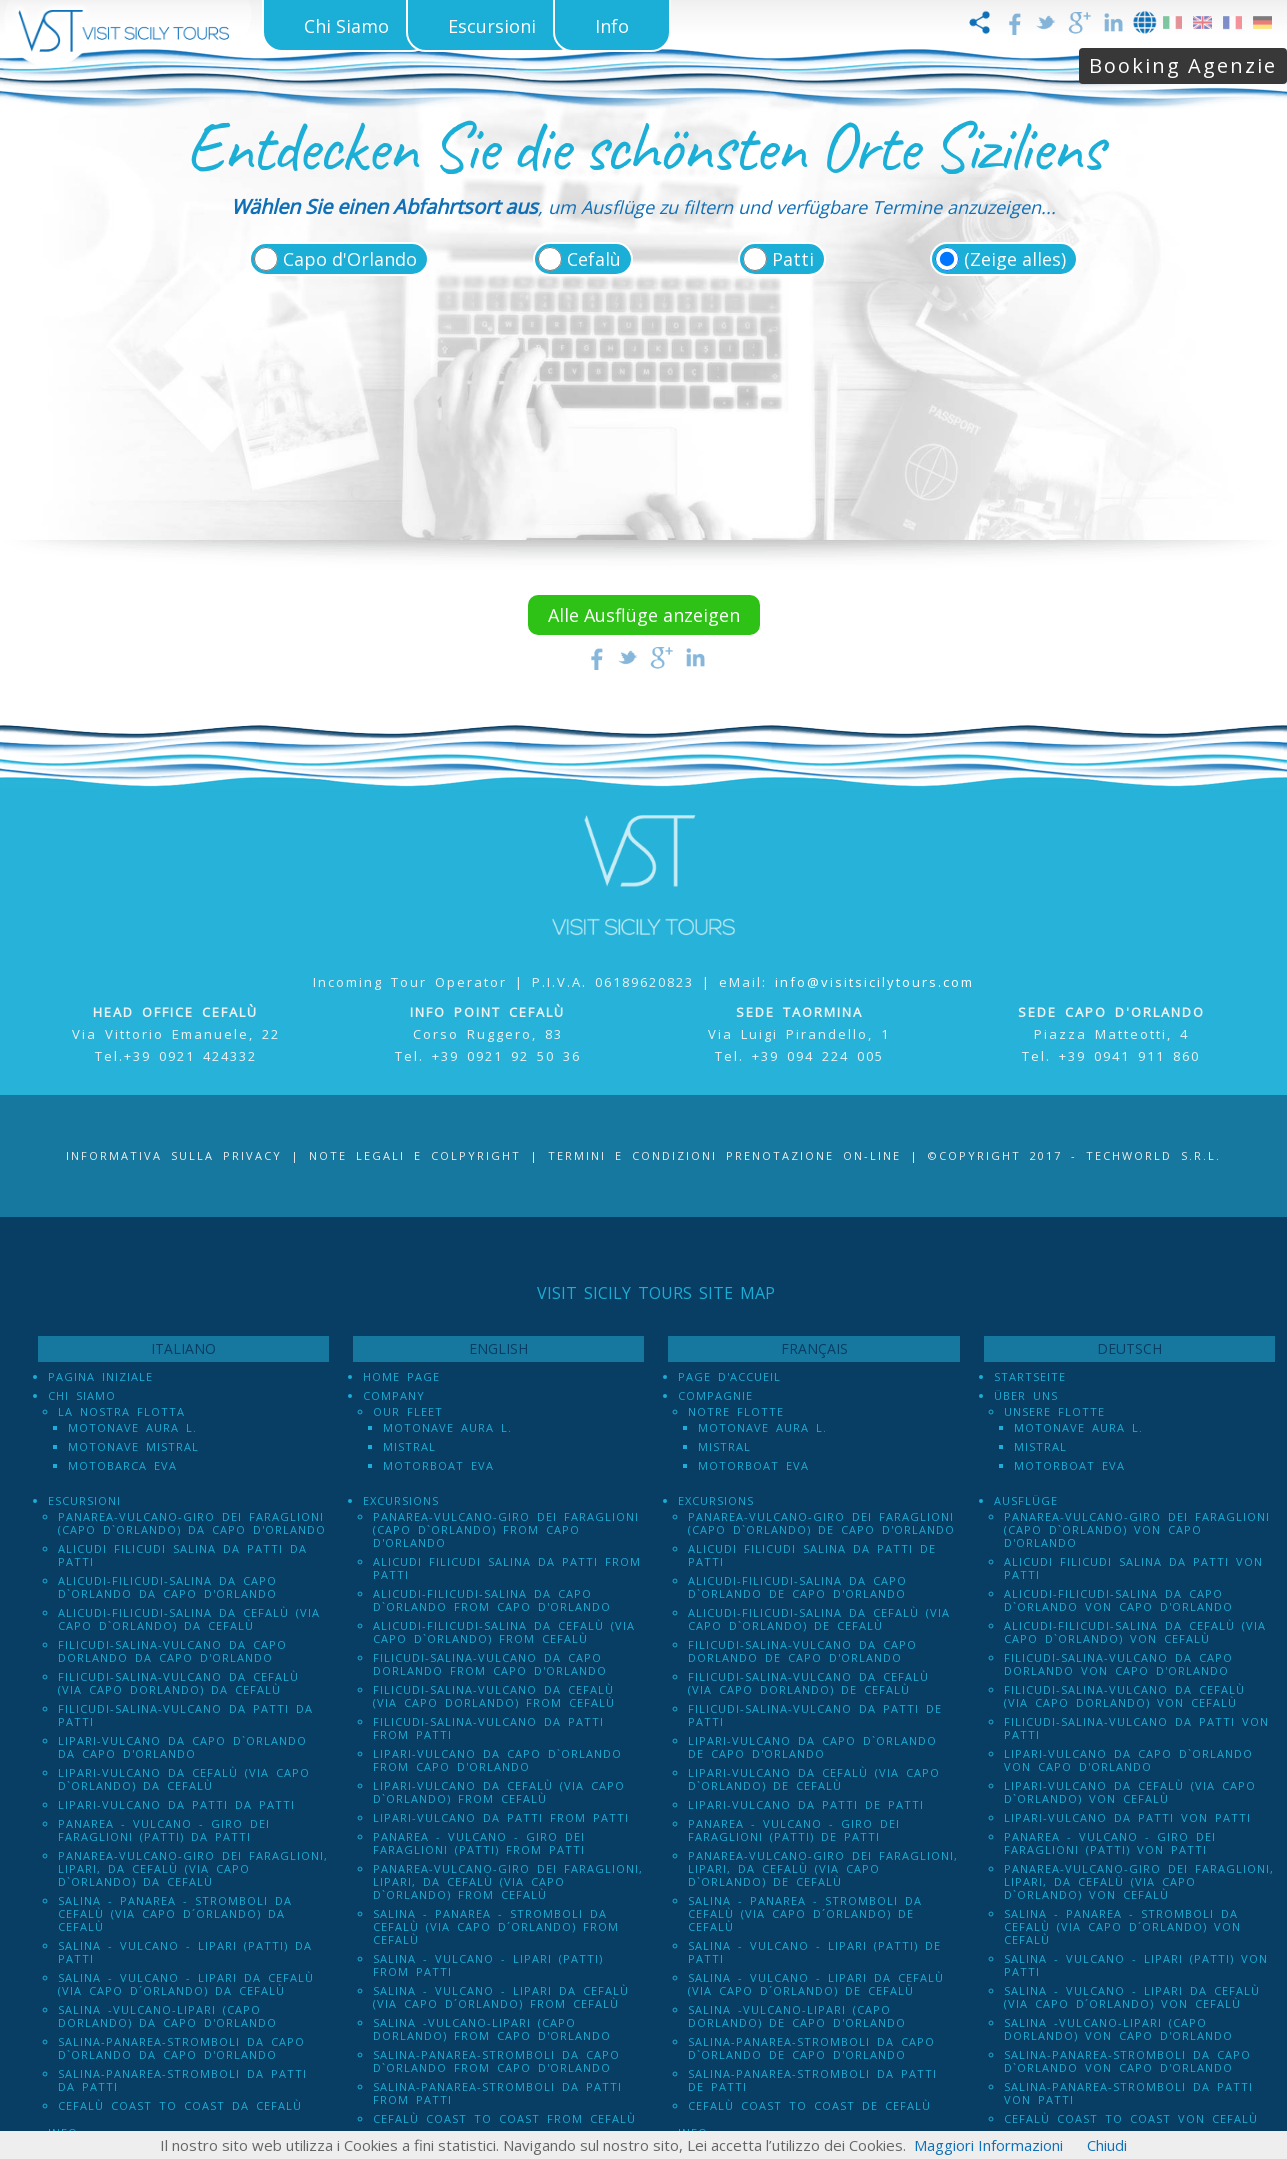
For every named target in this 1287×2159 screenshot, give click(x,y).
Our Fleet (408, 1411)
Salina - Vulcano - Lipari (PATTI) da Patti (185, 1952)
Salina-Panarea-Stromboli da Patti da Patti (182, 2080)
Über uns (1026, 1395)
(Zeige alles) (1015, 259)
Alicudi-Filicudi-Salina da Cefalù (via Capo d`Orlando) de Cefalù (819, 1619)
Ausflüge (1026, 1500)
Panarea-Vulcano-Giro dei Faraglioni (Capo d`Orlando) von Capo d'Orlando (1137, 1529)
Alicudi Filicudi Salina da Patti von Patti (1133, 1568)
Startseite (1030, 1376)
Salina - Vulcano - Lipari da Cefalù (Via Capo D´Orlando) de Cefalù (816, 1984)
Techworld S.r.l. (1153, 1155)
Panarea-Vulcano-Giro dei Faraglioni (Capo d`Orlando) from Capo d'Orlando (506, 1529)
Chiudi (1107, 2145)
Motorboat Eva (438, 1465)
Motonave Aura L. (132, 1427)
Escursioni (84, 1500)
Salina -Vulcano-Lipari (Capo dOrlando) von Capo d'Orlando (1118, 2029)
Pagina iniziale (100, 1376)
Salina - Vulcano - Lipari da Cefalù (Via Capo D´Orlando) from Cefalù (501, 1997)
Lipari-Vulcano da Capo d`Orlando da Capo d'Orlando (182, 1747)
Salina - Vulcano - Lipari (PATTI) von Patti (1136, 1965)
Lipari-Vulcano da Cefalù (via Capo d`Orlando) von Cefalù (1130, 1792)
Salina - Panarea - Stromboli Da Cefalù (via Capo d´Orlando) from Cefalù (496, 1926)
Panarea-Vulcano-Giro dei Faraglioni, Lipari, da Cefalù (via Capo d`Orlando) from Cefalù (508, 1881)
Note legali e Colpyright (415, 1155)
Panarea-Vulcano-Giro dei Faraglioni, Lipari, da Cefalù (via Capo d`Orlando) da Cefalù (193, 1868)
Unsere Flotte (1054, 1411)
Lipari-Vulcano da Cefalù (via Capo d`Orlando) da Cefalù (184, 1779)
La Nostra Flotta (121, 1411)
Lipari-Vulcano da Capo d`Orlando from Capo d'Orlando (497, 1760)
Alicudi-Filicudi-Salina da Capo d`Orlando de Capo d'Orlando (797, 1587)
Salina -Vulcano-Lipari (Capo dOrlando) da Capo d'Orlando (167, 2016)
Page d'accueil (729, 1376)
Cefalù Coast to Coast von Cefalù (1131, 2118)
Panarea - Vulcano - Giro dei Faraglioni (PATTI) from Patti (479, 1843)
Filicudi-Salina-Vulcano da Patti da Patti (185, 1715)
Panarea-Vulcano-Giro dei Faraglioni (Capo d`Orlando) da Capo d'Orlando (192, 1523)
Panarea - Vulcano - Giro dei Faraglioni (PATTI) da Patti (164, 1830)
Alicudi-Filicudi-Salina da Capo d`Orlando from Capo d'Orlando (492, 1600)
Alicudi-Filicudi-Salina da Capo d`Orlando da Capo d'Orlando (167, 1587)
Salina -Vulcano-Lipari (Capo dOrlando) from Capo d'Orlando (492, 2029)
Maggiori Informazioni (988, 2145)
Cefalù (594, 259)
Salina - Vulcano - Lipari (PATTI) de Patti (814, 1952)
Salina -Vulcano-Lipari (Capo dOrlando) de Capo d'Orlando (797, 2016)
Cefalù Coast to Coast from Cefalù (504, 2118)
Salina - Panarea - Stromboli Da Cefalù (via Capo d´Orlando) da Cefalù (175, 1913)
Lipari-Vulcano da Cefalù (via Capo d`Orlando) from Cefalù (499, 1792)
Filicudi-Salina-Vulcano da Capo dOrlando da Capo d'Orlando (172, 1651)
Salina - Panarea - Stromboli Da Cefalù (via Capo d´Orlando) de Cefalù (805, 1913)
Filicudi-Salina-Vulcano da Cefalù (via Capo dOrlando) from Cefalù (494, 1696)
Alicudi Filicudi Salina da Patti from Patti (507, 1568)
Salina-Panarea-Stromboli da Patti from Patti (497, 2093)
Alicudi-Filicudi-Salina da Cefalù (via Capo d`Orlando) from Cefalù (504, 1632)
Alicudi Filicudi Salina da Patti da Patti (182, 1555)
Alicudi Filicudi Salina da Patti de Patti (812, 1555)
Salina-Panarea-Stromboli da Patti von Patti (1128, 2093)
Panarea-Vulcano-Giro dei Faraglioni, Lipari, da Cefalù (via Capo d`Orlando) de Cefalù (823, 1868)
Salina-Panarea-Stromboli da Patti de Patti (812, 2080)
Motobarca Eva (122, 1465)
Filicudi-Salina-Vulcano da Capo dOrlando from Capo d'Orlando (490, 1664)
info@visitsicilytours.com (874, 982)
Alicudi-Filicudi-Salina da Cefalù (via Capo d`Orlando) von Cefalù (1135, 1632)
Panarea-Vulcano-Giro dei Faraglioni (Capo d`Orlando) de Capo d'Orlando (821, 1523)
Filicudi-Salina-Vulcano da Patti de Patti (815, 1715)
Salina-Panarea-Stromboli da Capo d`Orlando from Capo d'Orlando (496, 2061)
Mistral (409, 1446)
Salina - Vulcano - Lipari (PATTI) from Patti (488, 1965)
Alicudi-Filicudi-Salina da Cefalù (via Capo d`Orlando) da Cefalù (189, 1619)
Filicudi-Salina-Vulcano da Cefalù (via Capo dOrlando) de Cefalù (808, 1683)
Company (394, 1395)
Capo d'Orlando (350, 259)
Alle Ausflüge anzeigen (644, 615)
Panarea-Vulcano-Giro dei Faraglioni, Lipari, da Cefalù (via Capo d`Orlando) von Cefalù (1139, 1881)
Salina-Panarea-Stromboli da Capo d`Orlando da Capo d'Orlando (181, 2048)
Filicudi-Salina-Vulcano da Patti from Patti (488, 1728)
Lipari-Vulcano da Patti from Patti (501, 1817)
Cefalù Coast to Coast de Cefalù (809, 2105)
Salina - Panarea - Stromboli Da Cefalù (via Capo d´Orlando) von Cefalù (1122, 1926)
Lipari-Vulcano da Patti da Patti (176, 1804)
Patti (793, 259)
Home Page (401, 1376)
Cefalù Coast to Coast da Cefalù (180, 2105)
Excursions (401, 1500)
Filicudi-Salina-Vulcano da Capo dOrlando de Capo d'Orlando (802, 1651)
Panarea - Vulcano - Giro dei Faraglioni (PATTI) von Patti (1110, 1843)
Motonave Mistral (133, 1446)
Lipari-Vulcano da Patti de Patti (806, 1804)
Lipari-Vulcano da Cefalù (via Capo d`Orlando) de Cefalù (814, 1779)
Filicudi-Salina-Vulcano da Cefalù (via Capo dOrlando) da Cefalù (178, 1683)
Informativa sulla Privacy (174, 1155)
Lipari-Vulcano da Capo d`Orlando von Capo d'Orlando (1128, 1760)
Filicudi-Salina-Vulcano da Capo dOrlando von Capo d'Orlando (1118, 1664)
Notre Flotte (736, 1411)
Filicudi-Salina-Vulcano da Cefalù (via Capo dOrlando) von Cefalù (1124, 1696)
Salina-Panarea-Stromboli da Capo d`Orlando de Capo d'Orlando (811, 2048)
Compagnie (715, 1395)
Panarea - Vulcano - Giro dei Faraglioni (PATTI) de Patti (794, 1830)
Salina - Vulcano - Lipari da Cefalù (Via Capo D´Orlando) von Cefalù (1132, 1997)
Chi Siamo (82, 1395)
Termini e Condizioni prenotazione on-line (724, 1155)
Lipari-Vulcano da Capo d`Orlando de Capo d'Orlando (812, 1747)
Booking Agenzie (1183, 65)
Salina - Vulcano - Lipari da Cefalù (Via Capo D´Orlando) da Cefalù (186, 1984)
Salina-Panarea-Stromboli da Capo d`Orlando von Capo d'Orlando (1127, 2061)
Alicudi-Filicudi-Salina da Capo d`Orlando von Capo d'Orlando (1118, 1600)
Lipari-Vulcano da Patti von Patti (1127, 1817)
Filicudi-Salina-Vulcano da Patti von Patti (1136, 1728)
